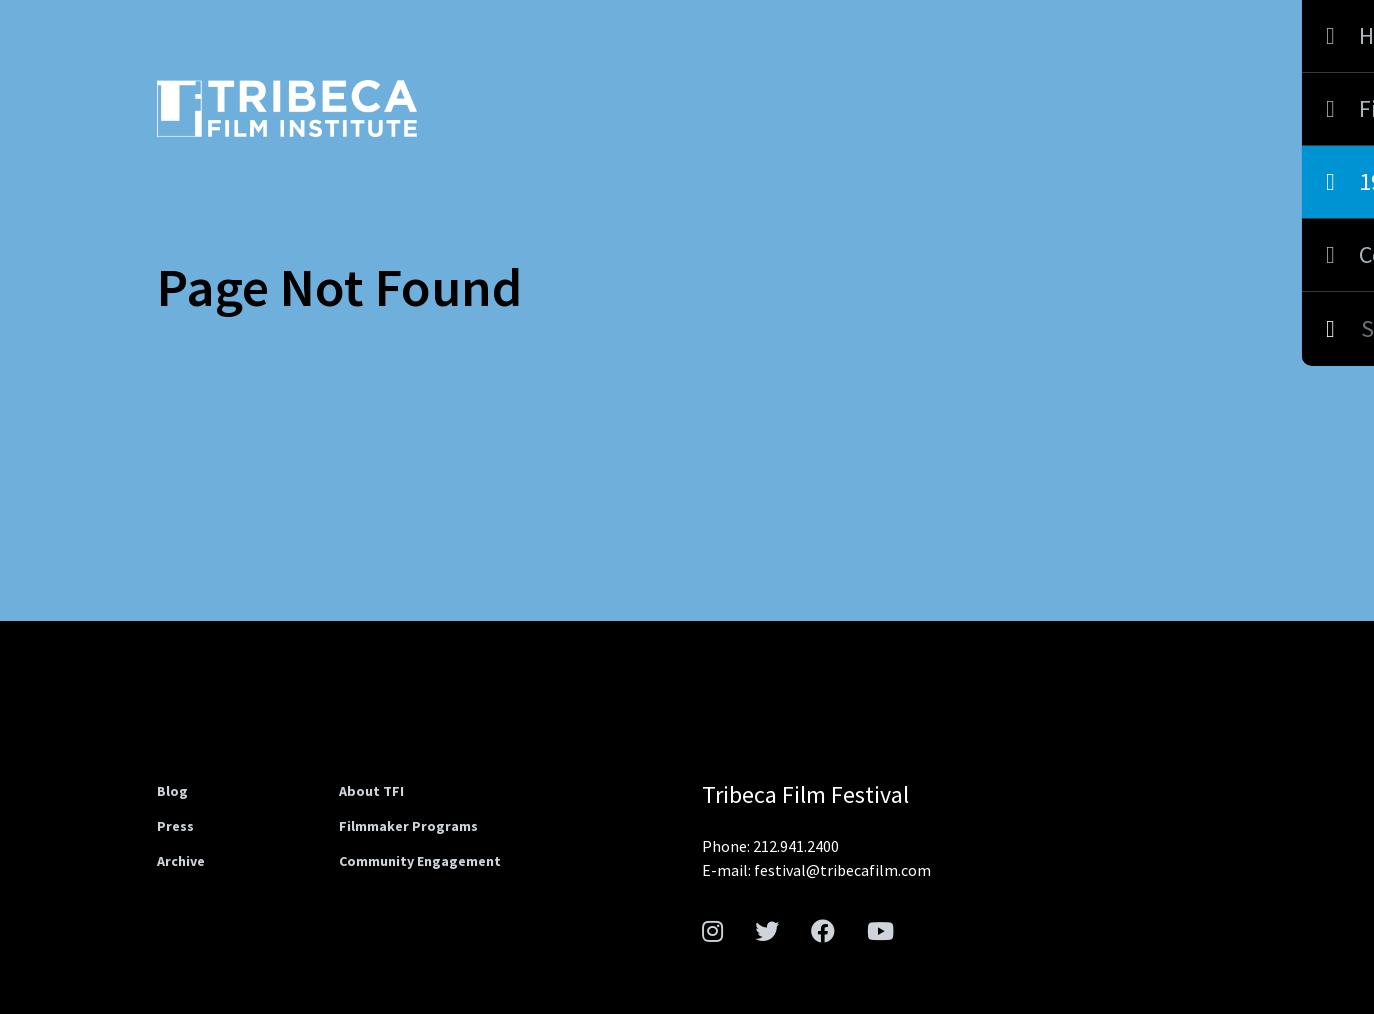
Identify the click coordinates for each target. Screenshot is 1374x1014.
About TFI (371, 791)
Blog (172, 791)
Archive (181, 861)
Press (175, 826)
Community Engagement (420, 861)
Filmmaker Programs (408, 826)
